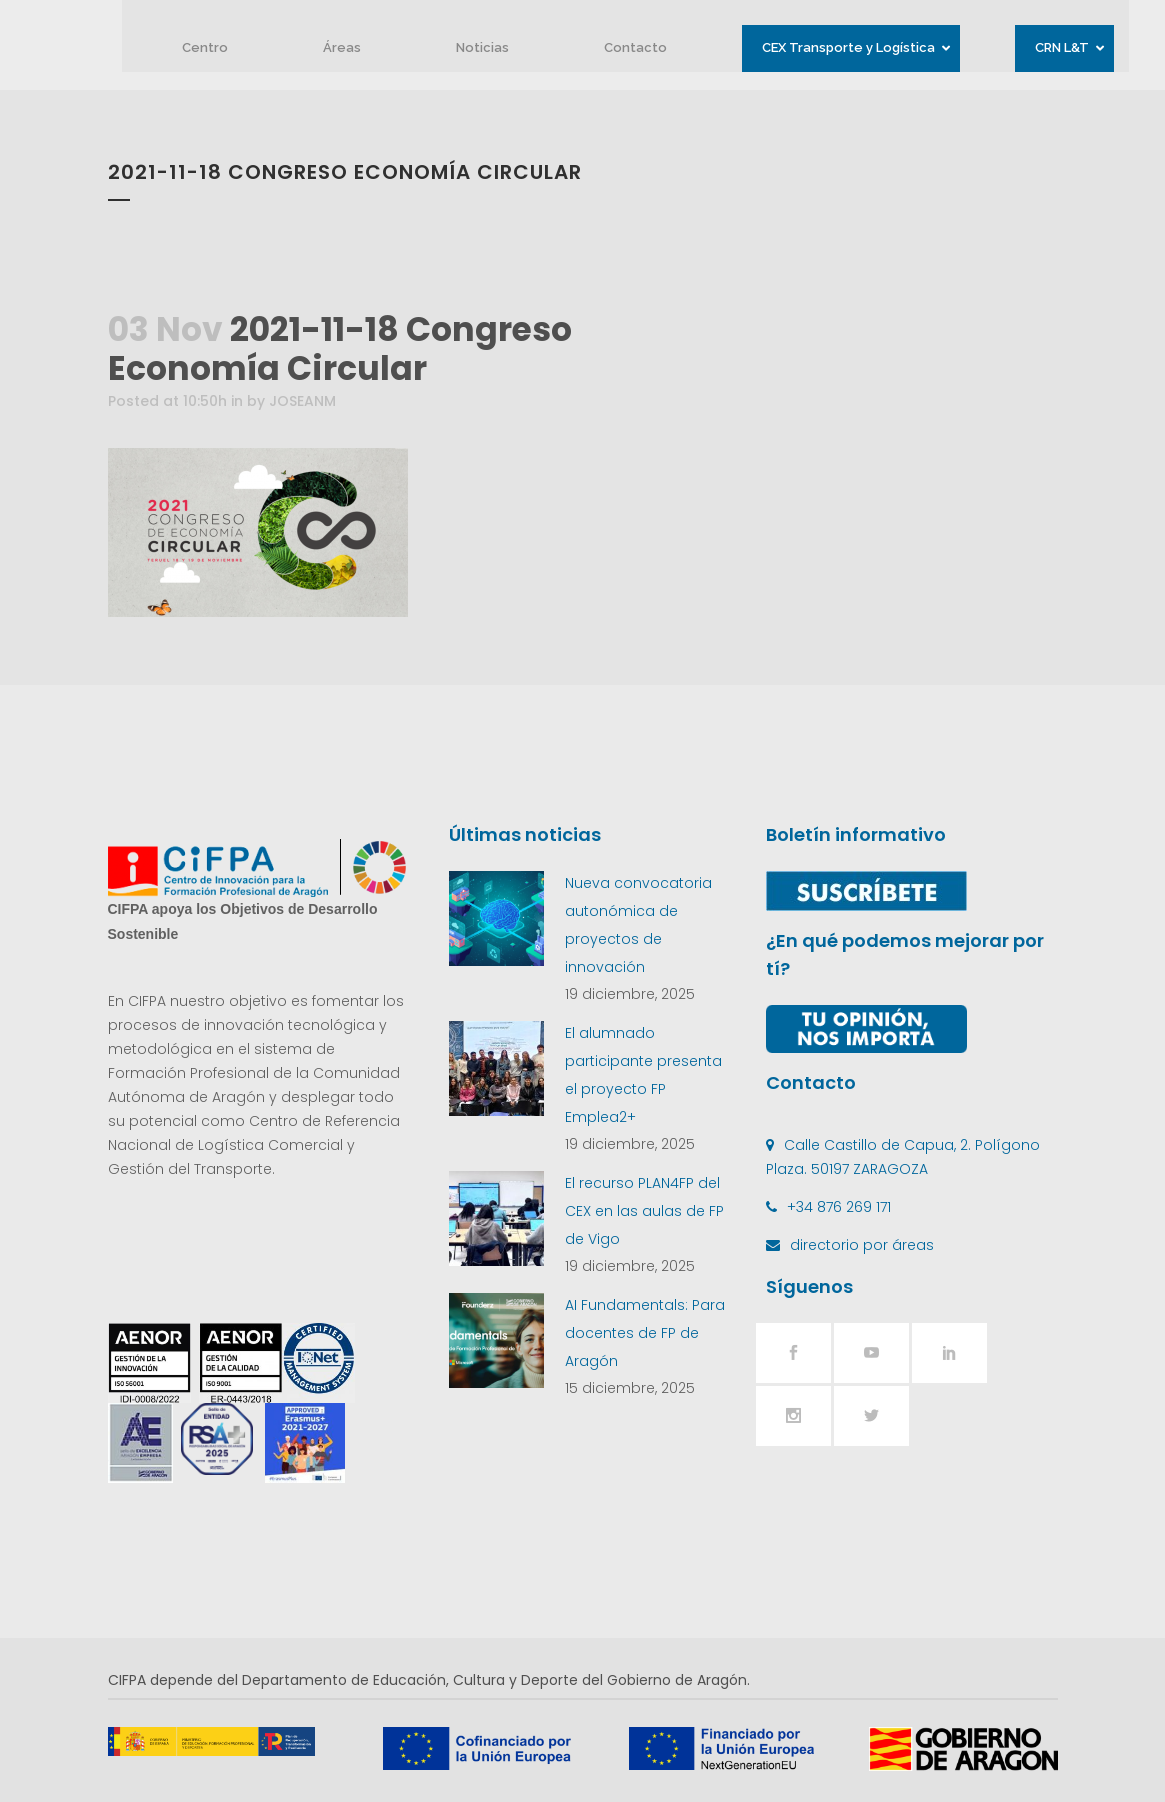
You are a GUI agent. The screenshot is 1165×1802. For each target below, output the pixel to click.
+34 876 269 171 (839, 1207)
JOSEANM (302, 401)
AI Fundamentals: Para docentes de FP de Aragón (645, 1333)
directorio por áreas (862, 1245)
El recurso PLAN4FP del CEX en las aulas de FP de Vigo (644, 1211)
